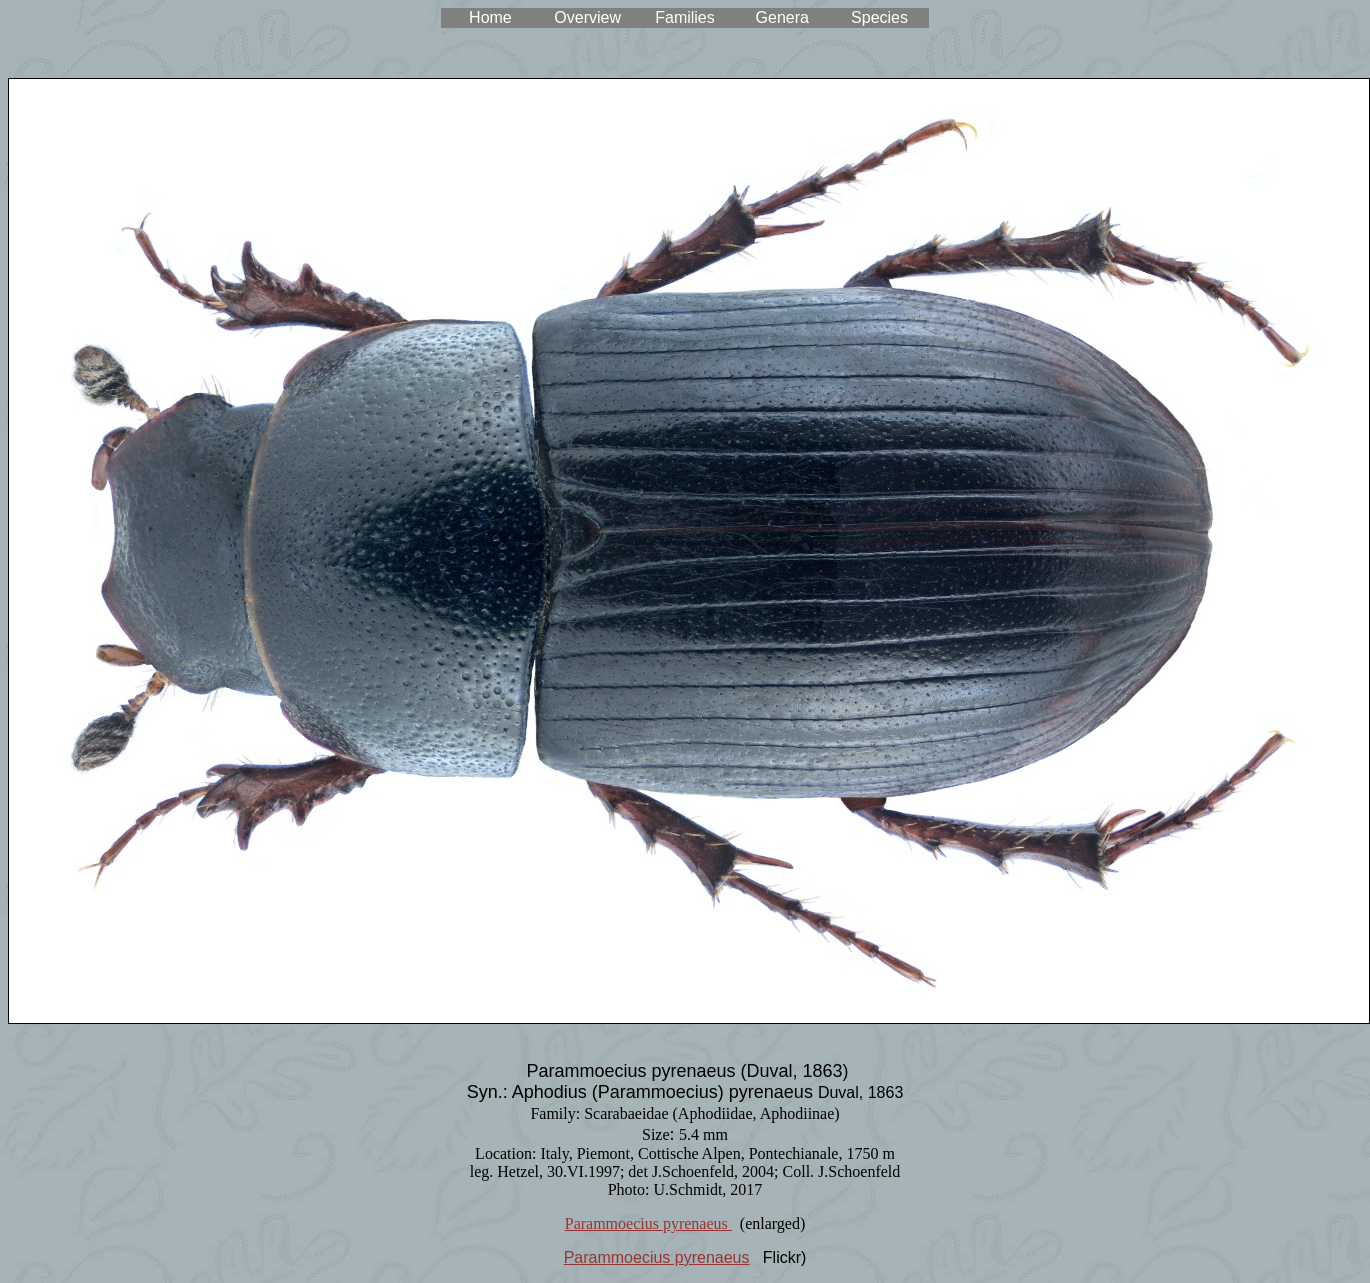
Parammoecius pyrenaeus (648, 1223)
